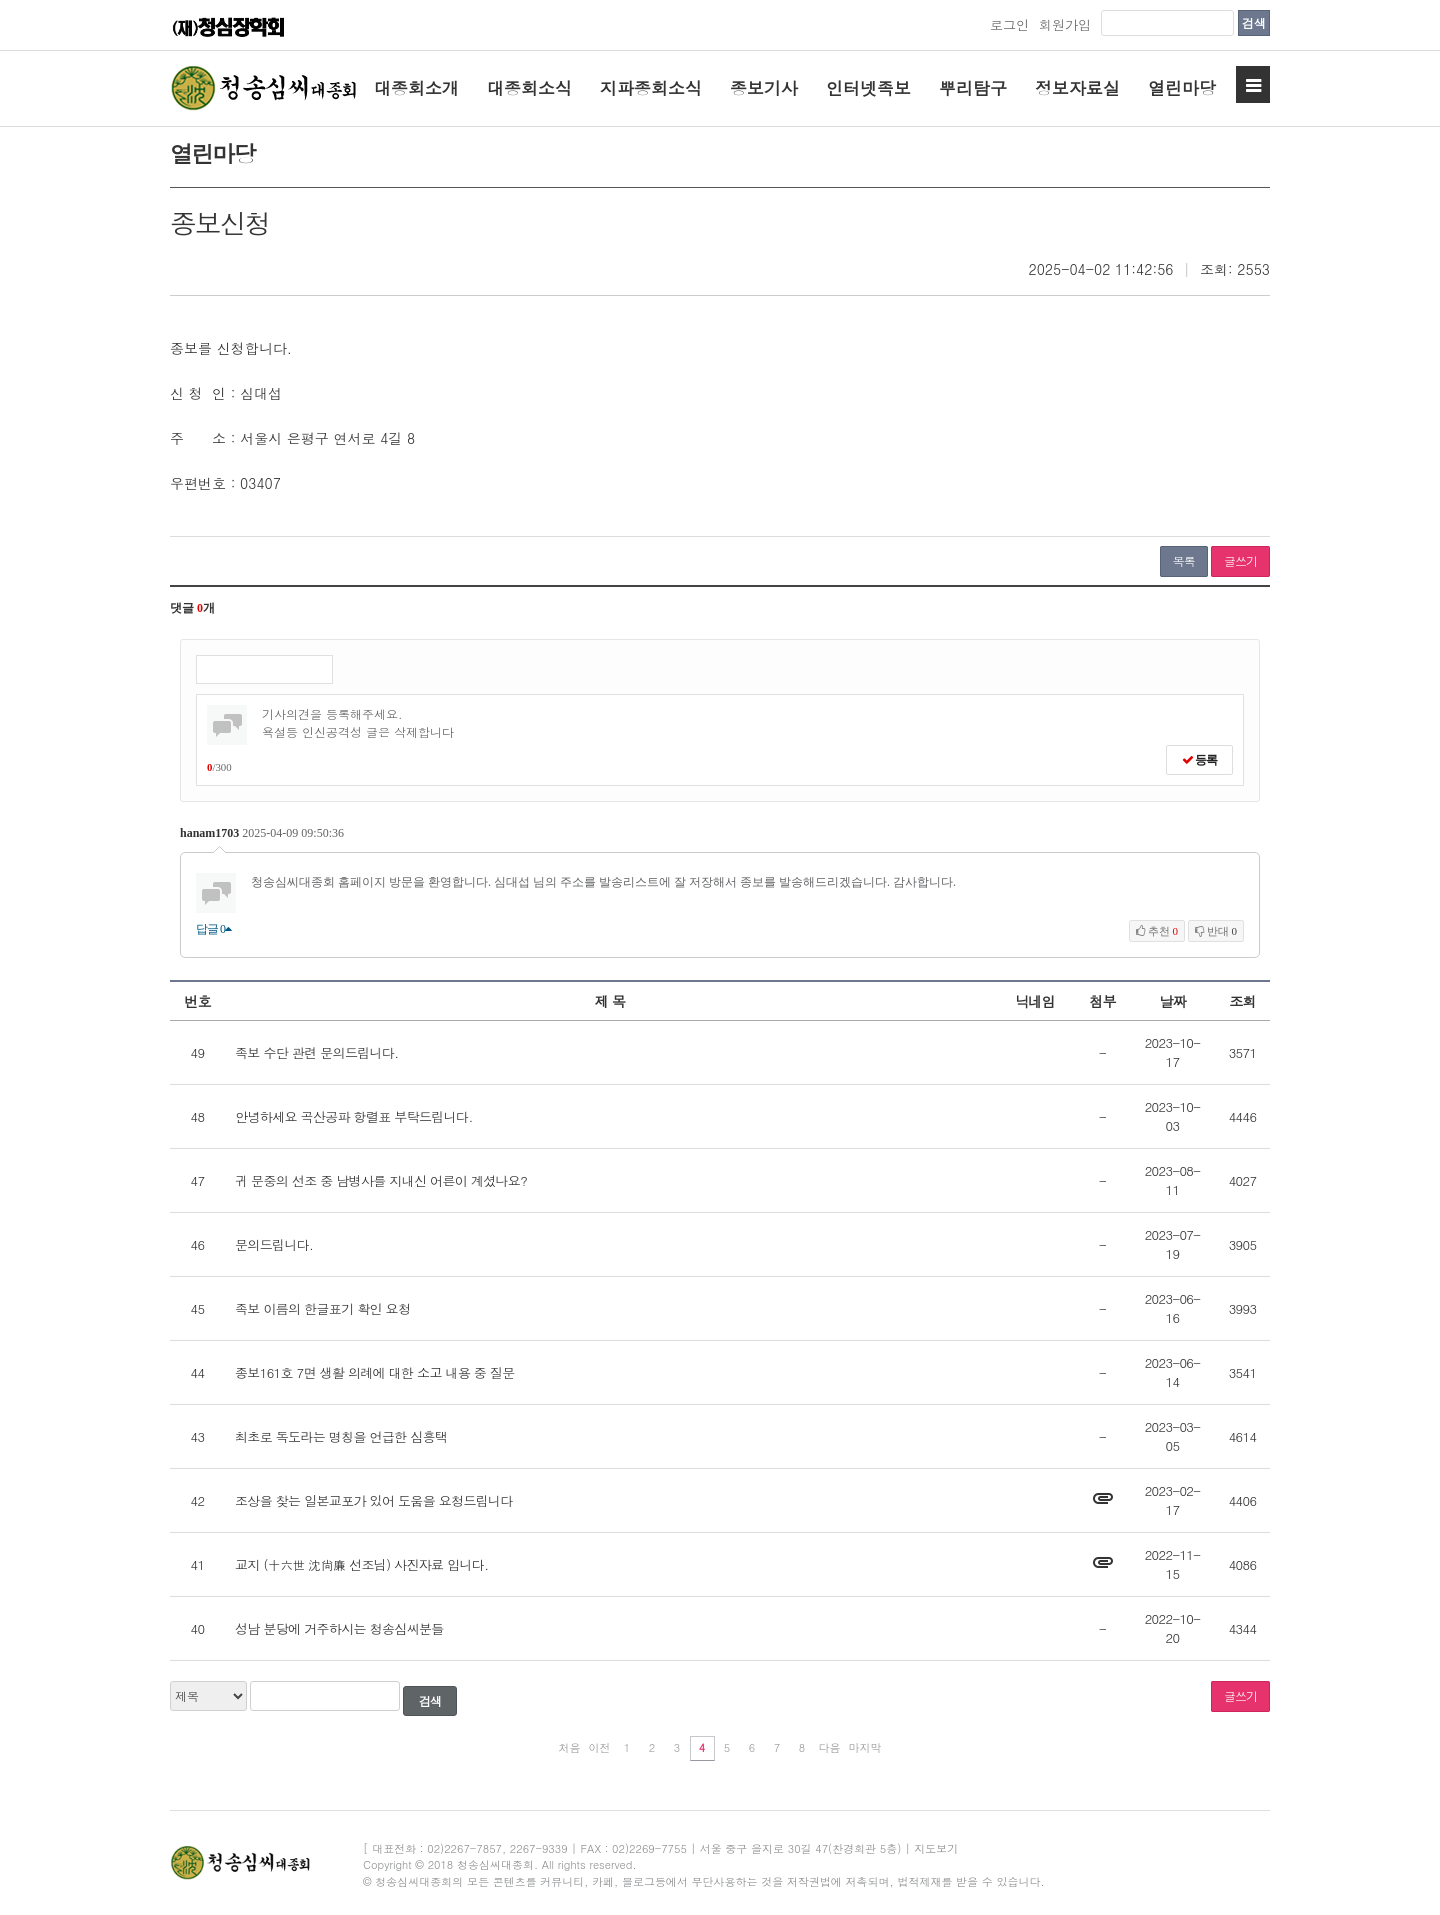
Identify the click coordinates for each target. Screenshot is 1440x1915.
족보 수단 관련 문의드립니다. (317, 1052)
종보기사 (764, 88)
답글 (213, 929)
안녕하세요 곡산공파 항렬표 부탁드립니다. (354, 1116)
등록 (1199, 760)
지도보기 (936, 1848)
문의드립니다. (274, 1244)
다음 (830, 1747)
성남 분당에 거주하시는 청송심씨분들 (339, 1628)
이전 (600, 1747)
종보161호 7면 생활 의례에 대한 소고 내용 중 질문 (375, 1372)
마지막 (865, 1747)
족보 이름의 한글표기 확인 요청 (322, 1308)
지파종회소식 (651, 88)
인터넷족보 (868, 88)
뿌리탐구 (973, 88)
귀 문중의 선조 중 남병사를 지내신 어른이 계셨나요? (381, 1180)
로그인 (1009, 24)
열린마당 (1182, 88)
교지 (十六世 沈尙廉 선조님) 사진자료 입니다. (361, 1564)
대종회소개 (416, 88)
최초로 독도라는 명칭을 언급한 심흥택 (341, 1436)
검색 (1254, 22)
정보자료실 (1077, 88)
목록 (1184, 560)
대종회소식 (529, 88)
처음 (570, 1747)
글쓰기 (1240, 560)
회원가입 (1065, 24)
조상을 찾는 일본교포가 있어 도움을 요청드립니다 (374, 1500)
